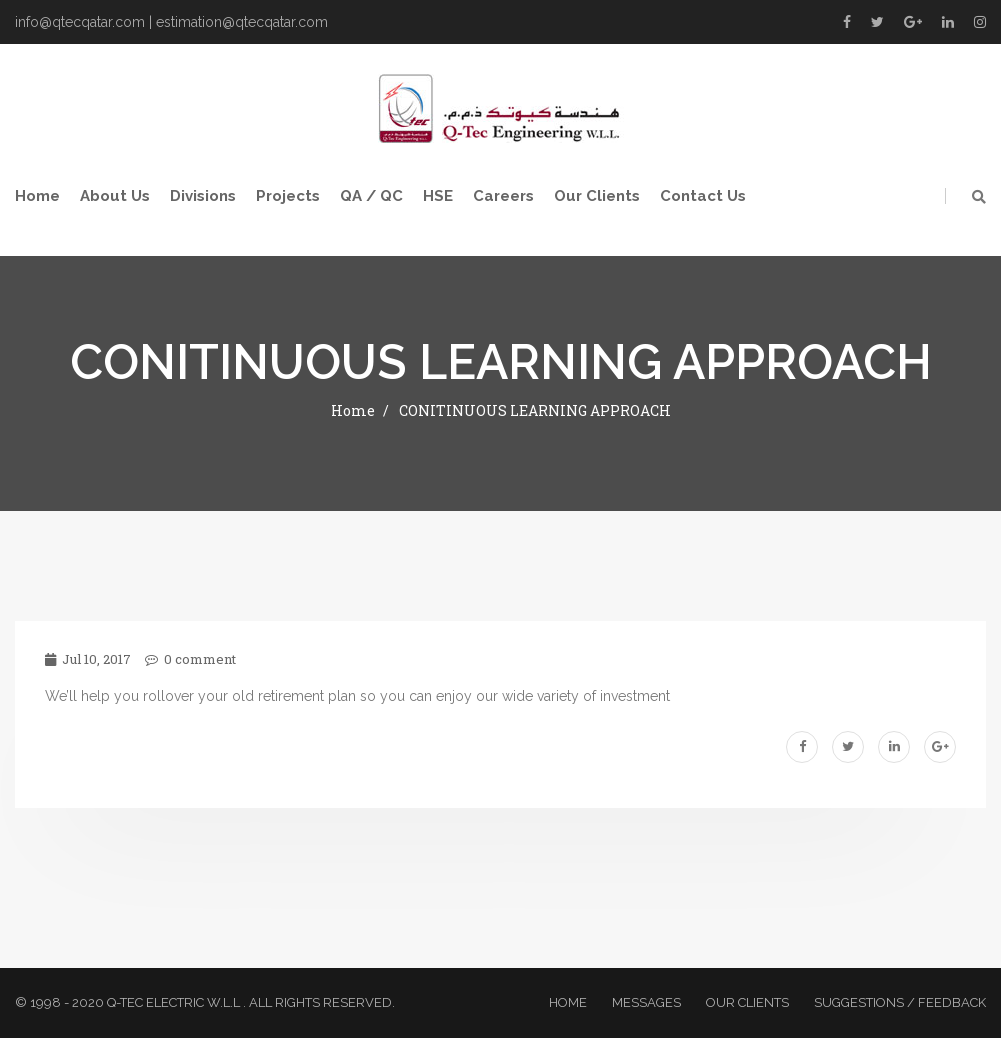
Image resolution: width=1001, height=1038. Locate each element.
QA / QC (371, 196)
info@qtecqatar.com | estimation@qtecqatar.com (171, 22)
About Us (115, 196)
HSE (438, 196)
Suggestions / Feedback (900, 1002)
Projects (288, 196)
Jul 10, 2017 (88, 659)
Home (37, 196)
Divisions (203, 196)
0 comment (190, 659)
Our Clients (597, 196)
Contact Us (703, 196)
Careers (503, 196)
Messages (646, 1002)
